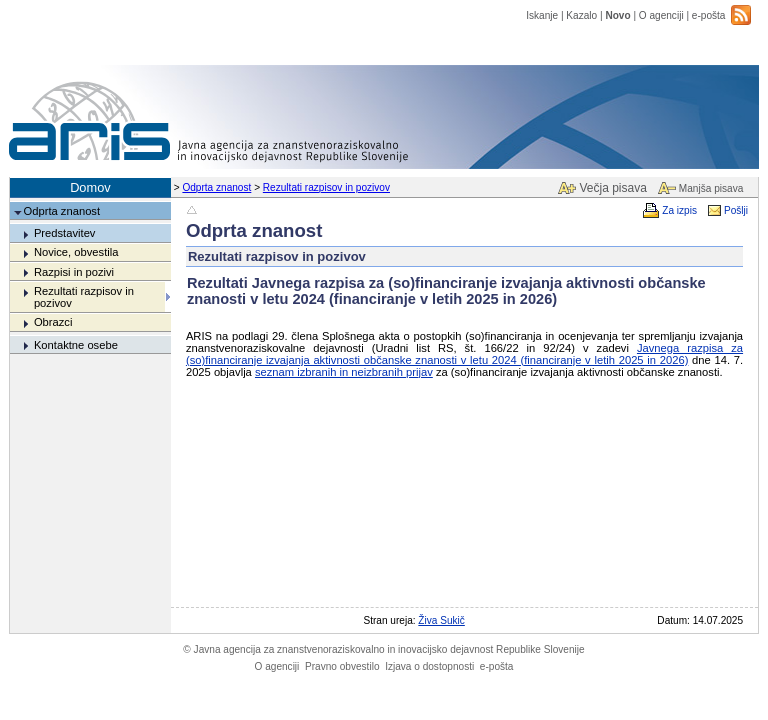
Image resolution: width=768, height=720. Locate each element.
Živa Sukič (441, 620)
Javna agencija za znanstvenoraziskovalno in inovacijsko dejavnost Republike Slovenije (383, 649)
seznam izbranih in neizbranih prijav (344, 372)
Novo (617, 15)
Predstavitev (65, 233)
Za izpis (679, 210)
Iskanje (542, 15)
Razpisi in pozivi (74, 272)
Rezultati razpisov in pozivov (326, 187)
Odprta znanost (216, 187)
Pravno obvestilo (342, 666)
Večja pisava (612, 188)
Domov (90, 187)
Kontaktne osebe (76, 345)
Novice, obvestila (76, 252)
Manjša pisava (711, 188)
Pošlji (736, 210)
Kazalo (581, 15)
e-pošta (709, 15)
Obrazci (53, 322)
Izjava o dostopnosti (429, 666)
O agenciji (661, 15)
